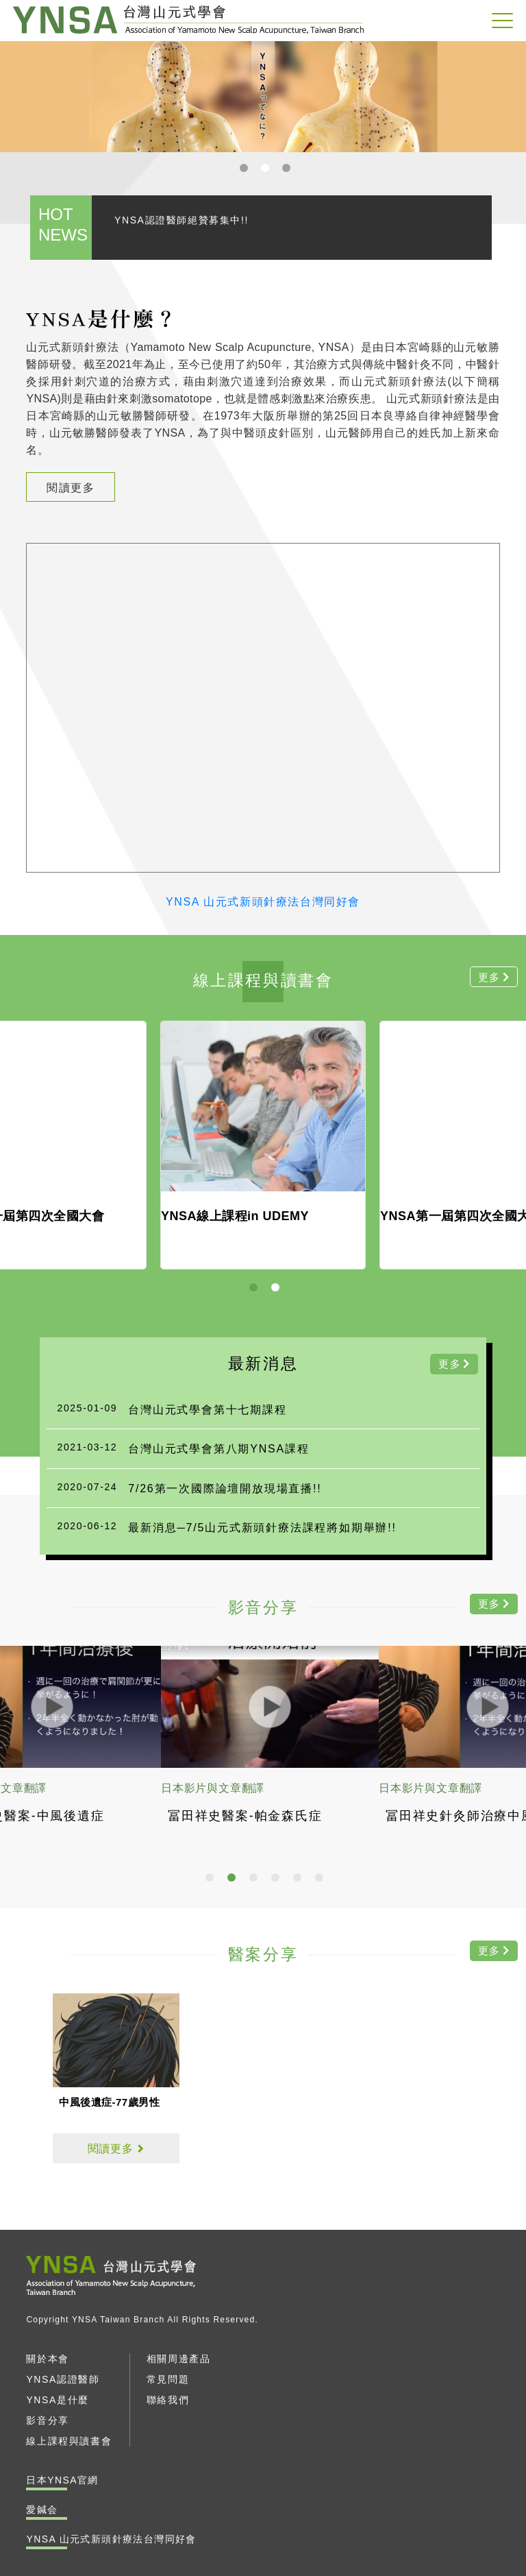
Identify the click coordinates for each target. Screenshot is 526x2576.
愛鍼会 (42, 2509)
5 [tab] (298, 1879)
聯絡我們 (168, 2399)
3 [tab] (288, 169)
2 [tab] (266, 169)
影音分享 (47, 2420)
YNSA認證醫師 (62, 2379)
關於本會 (47, 2358)
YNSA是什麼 (57, 2399)
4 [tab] (277, 1879)
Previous (13, 96)
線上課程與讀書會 (69, 2440)
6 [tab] (320, 1879)
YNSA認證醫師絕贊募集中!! (181, 220)
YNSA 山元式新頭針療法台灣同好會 (188, 19)
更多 (449, 1364)
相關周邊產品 (179, 2358)
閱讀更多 (71, 488)
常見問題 (168, 2379)
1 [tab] (245, 169)
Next (512, 96)
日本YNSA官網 (62, 2480)
